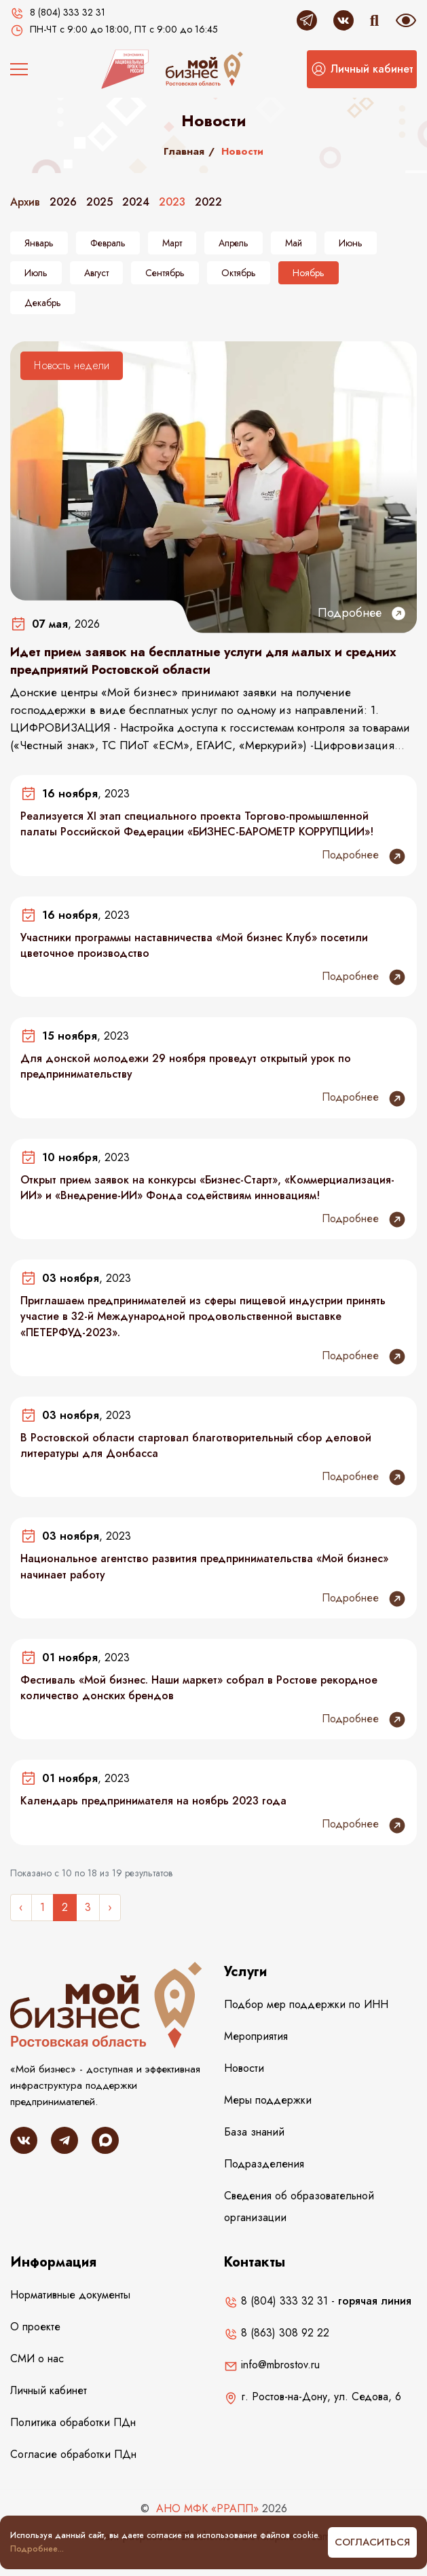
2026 (63, 202)
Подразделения (264, 2164)
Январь (39, 243)
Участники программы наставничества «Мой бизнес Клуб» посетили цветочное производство (194, 945)
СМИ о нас (37, 2358)
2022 (208, 202)
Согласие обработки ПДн (73, 2454)
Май (293, 243)
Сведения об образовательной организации (299, 2206)
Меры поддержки (268, 2100)
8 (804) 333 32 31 (276, 2301)
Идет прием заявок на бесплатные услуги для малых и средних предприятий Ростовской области (203, 661)
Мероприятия (256, 2036)
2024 (135, 202)
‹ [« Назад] (21, 1907)
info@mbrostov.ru (272, 2364)
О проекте (35, 2326)
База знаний (254, 2132)
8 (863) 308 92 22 (276, 2333)
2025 (99, 202)
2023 (172, 202)
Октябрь (238, 273)
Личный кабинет (48, 2390)
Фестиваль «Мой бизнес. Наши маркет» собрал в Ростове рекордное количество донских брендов (198, 1687)
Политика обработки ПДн (73, 2422)
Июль (36, 273)
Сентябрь (165, 273)
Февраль (108, 243)
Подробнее (362, 613)
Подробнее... (37, 2549)
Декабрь (42, 302)
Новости (244, 2068)
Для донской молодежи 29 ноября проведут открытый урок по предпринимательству (185, 1066)
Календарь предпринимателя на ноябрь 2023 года (153, 1800)
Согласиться (372, 2542)
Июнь (351, 243)
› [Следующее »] (110, 1907)
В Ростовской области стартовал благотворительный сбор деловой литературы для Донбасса (195, 1445)
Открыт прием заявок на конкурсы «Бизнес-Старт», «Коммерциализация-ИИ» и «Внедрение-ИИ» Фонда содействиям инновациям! (207, 1187)
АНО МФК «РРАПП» (207, 2508)
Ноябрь (308, 273)
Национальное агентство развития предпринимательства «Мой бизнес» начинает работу (204, 1566)
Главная (184, 151)
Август (96, 273)
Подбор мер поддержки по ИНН (306, 2004)
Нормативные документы (70, 2295)
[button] (362, 69)
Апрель (233, 243)
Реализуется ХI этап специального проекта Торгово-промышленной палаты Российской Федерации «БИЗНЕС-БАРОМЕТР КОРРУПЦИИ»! (196, 823)
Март (172, 243)
